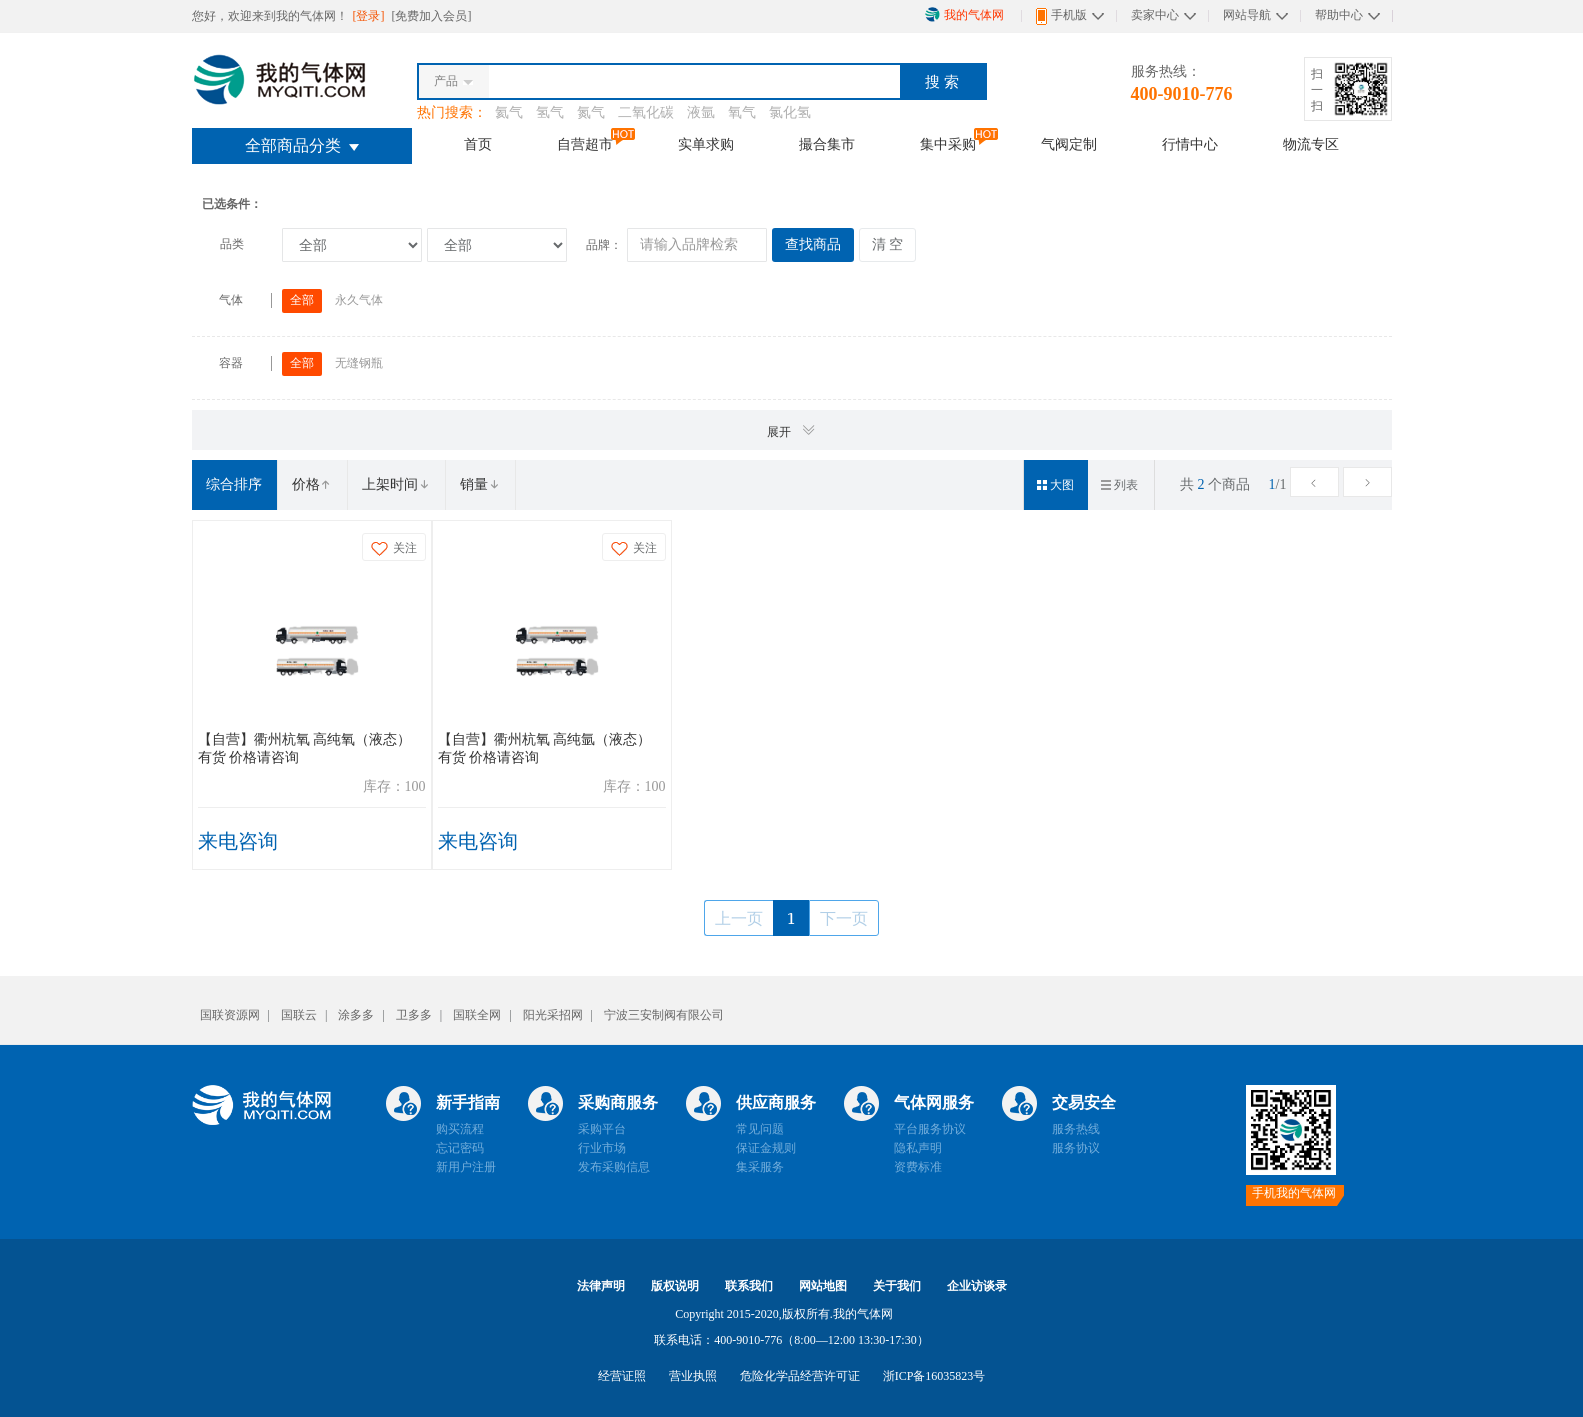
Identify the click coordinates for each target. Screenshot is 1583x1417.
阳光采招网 (553, 1015)
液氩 (701, 112)
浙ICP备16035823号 (934, 1376)
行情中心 (1190, 144)
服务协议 (1076, 1148)
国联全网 (477, 1015)
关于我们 (897, 1286)
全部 (302, 300)
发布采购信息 (614, 1167)
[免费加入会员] (432, 16)
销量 (480, 484)
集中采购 (948, 144)
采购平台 (602, 1129)
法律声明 (601, 1286)
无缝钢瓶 (359, 363)
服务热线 (1076, 1129)
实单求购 (706, 144)
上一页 (739, 918)
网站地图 (823, 1286)
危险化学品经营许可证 (800, 1376)
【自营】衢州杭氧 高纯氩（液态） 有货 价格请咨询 (545, 748)
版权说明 (675, 1286)
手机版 (1061, 16)
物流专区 (1311, 144)
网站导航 (1247, 15)
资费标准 (918, 1167)
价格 (312, 484)
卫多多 (414, 1015)
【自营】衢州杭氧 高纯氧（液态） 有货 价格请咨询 (305, 748)
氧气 (742, 112)
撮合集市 (827, 144)
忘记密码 (460, 1148)
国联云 (299, 1015)
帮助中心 (1339, 15)
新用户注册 (466, 1167)
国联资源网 (230, 1015)
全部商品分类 (302, 145)
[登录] (370, 16)
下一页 (844, 918)
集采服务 (760, 1167)
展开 (792, 430)
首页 (478, 144)
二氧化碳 (646, 112)
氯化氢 (790, 112)
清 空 (888, 244)
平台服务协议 (930, 1129)
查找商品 (813, 244)
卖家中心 (1155, 15)
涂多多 (356, 1015)
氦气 (509, 112)
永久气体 (359, 300)
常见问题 (760, 1129)
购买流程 (460, 1129)
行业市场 (602, 1148)
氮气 (591, 112)
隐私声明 (918, 1148)
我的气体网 (964, 14)
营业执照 (693, 1376)
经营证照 (622, 1376)
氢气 (550, 112)
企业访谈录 (977, 1286)
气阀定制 (1069, 144)
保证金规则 (766, 1148)
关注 (394, 548)
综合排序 (234, 484)
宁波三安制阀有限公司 (664, 1015)
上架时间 (396, 484)
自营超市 (585, 144)
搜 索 (942, 82)
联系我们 (749, 1286)
